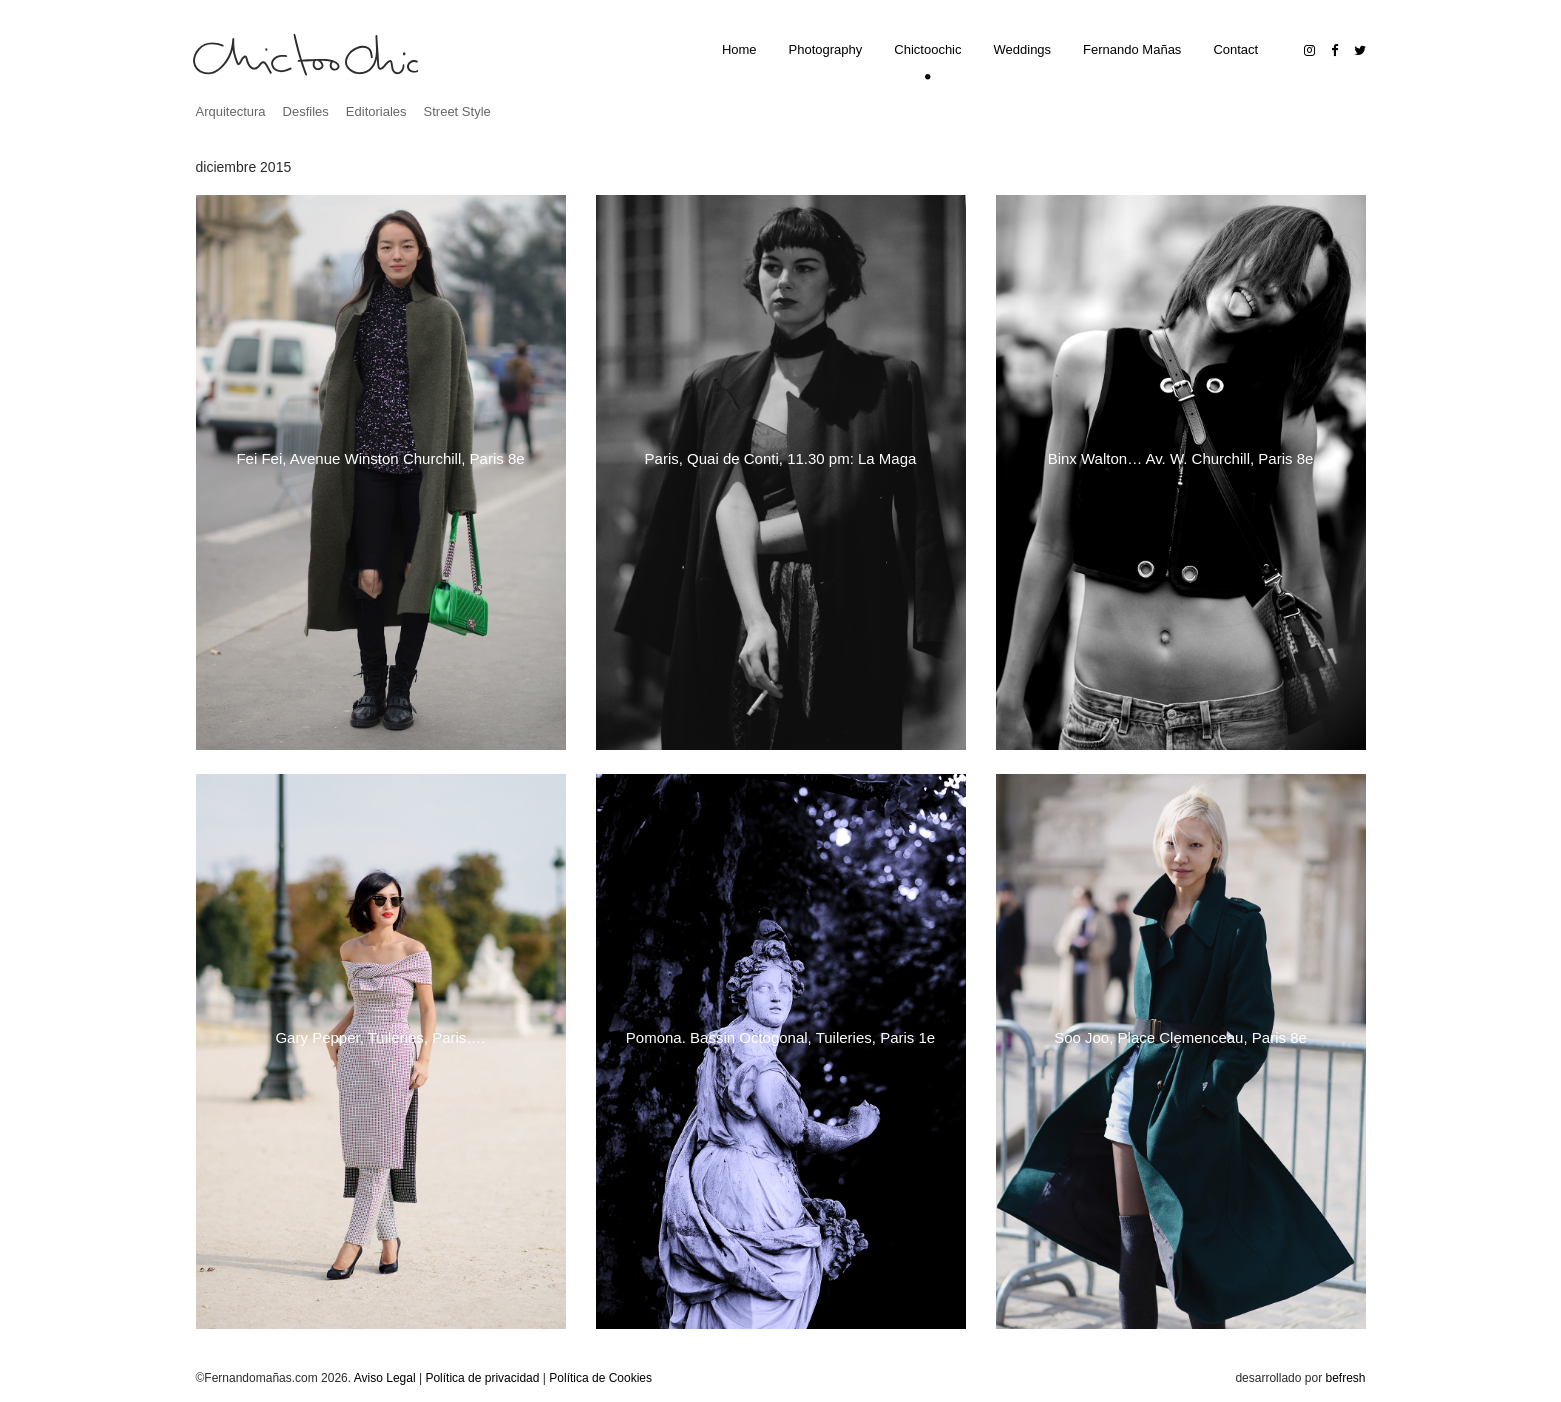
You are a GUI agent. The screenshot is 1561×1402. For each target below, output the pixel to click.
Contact (1235, 49)
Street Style (457, 111)
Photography (826, 49)
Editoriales (376, 111)
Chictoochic (927, 49)
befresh (1345, 1378)
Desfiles (306, 111)
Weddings (1023, 49)
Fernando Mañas (1132, 49)
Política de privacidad (482, 1378)
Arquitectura (231, 111)
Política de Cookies (600, 1378)
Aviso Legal (385, 1378)
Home (739, 49)
